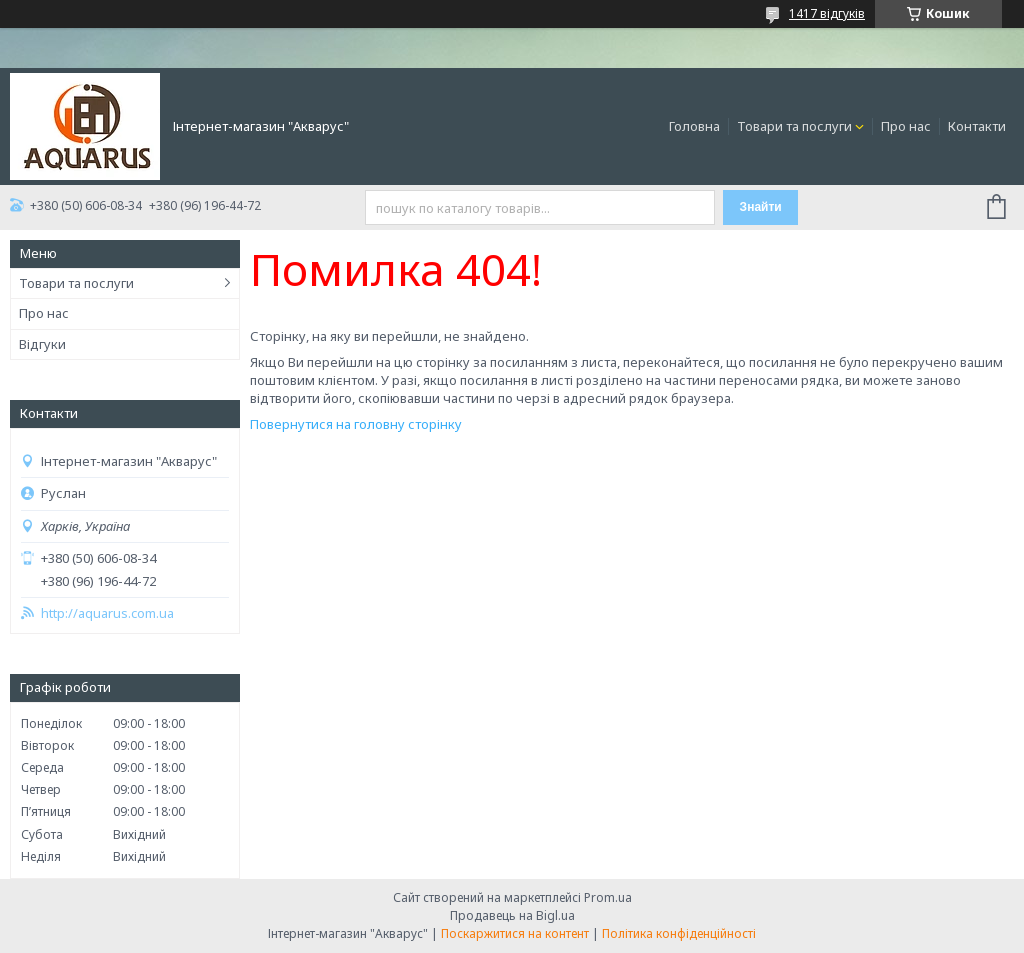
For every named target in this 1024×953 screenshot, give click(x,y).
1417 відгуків (827, 13)
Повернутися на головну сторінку (356, 424)
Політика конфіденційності (679, 933)
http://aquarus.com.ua (107, 613)
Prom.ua (608, 897)
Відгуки (42, 344)
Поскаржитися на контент (515, 933)
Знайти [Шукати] (761, 207)
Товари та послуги (794, 126)
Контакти (977, 126)
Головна (694, 126)
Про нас (906, 126)
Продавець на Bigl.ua (512, 915)
